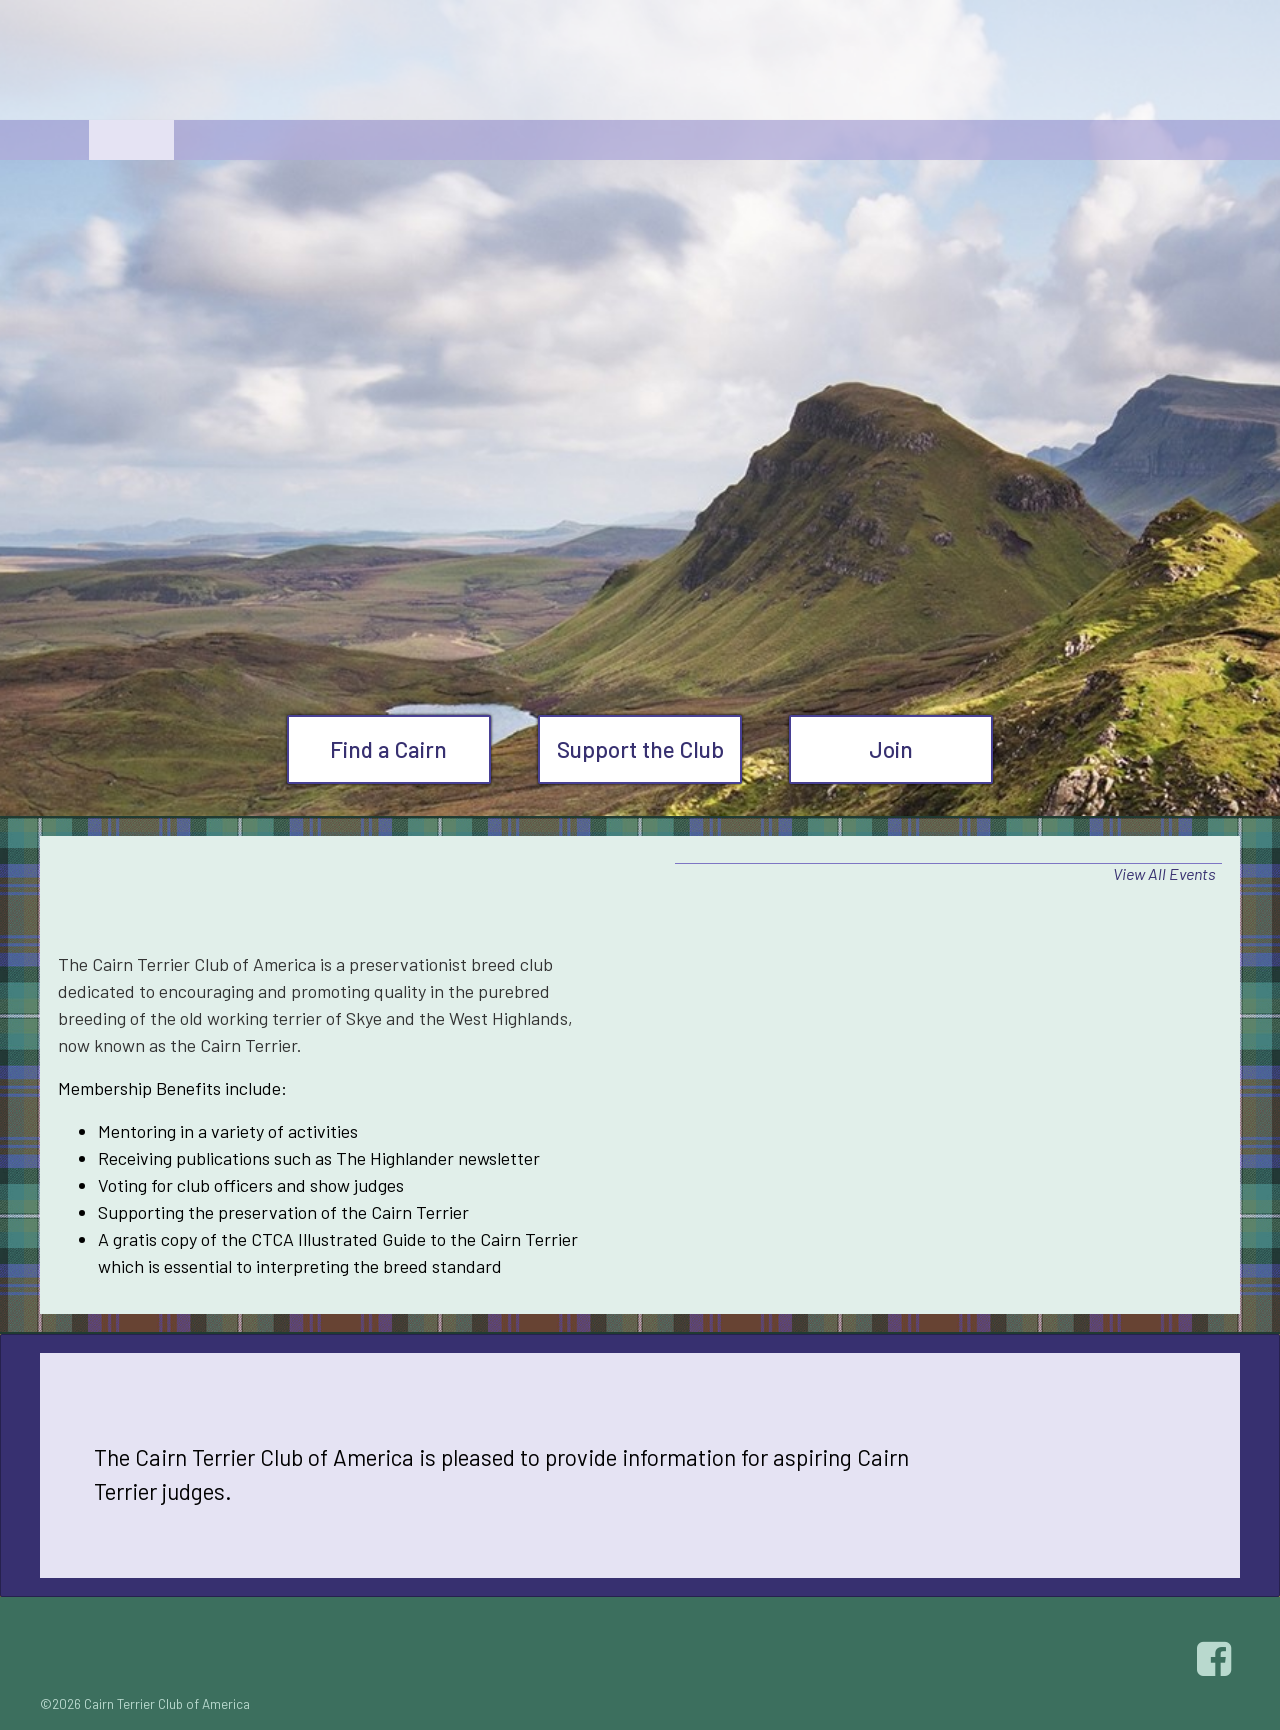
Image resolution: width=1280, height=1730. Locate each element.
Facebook (1217, 1659)
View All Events (1164, 873)
